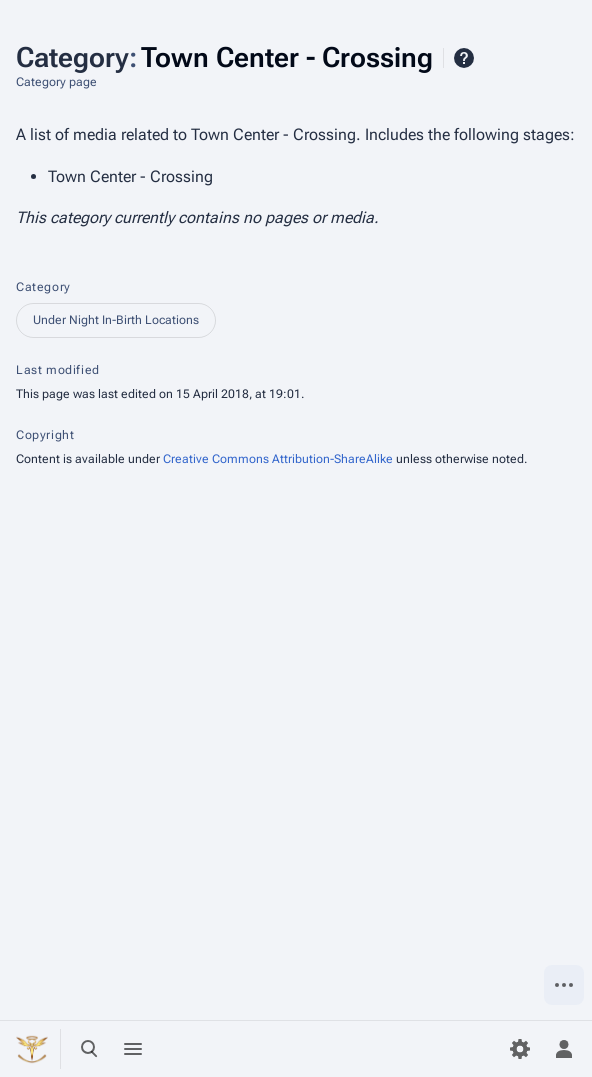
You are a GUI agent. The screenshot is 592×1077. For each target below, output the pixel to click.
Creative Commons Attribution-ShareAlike (278, 459)
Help (464, 58)
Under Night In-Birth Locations (116, 320)
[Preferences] (520, 1049)
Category (43, 287)
